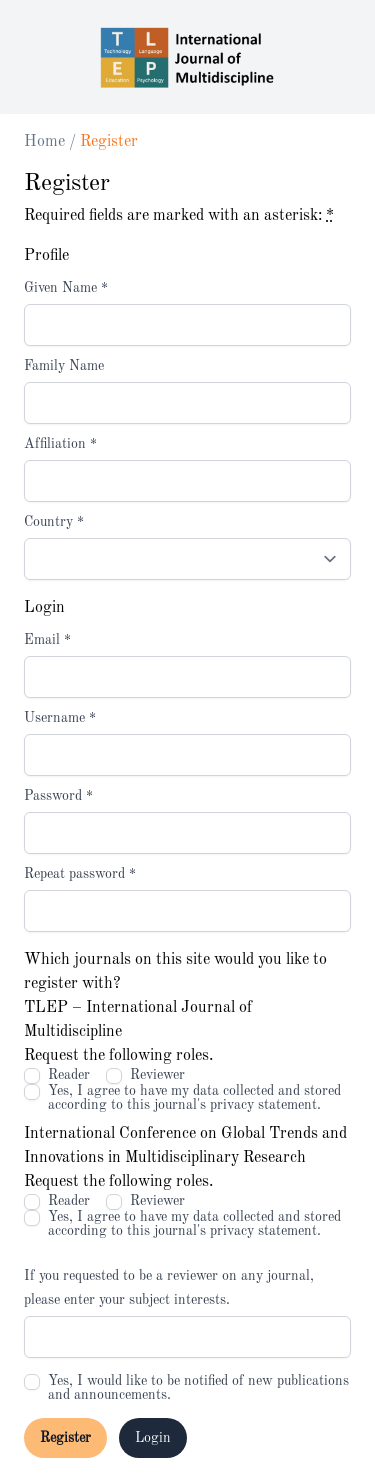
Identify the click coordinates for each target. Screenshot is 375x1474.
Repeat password (80, 874)
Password (58, 796)
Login (153, 1438)
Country (54, 522)
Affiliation (60, 444)
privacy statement (263, 1105)
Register (65, 1438)
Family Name (64, 366)
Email (47, 640)
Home (46, 142)
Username (60, 718)
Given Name (66, 288)
